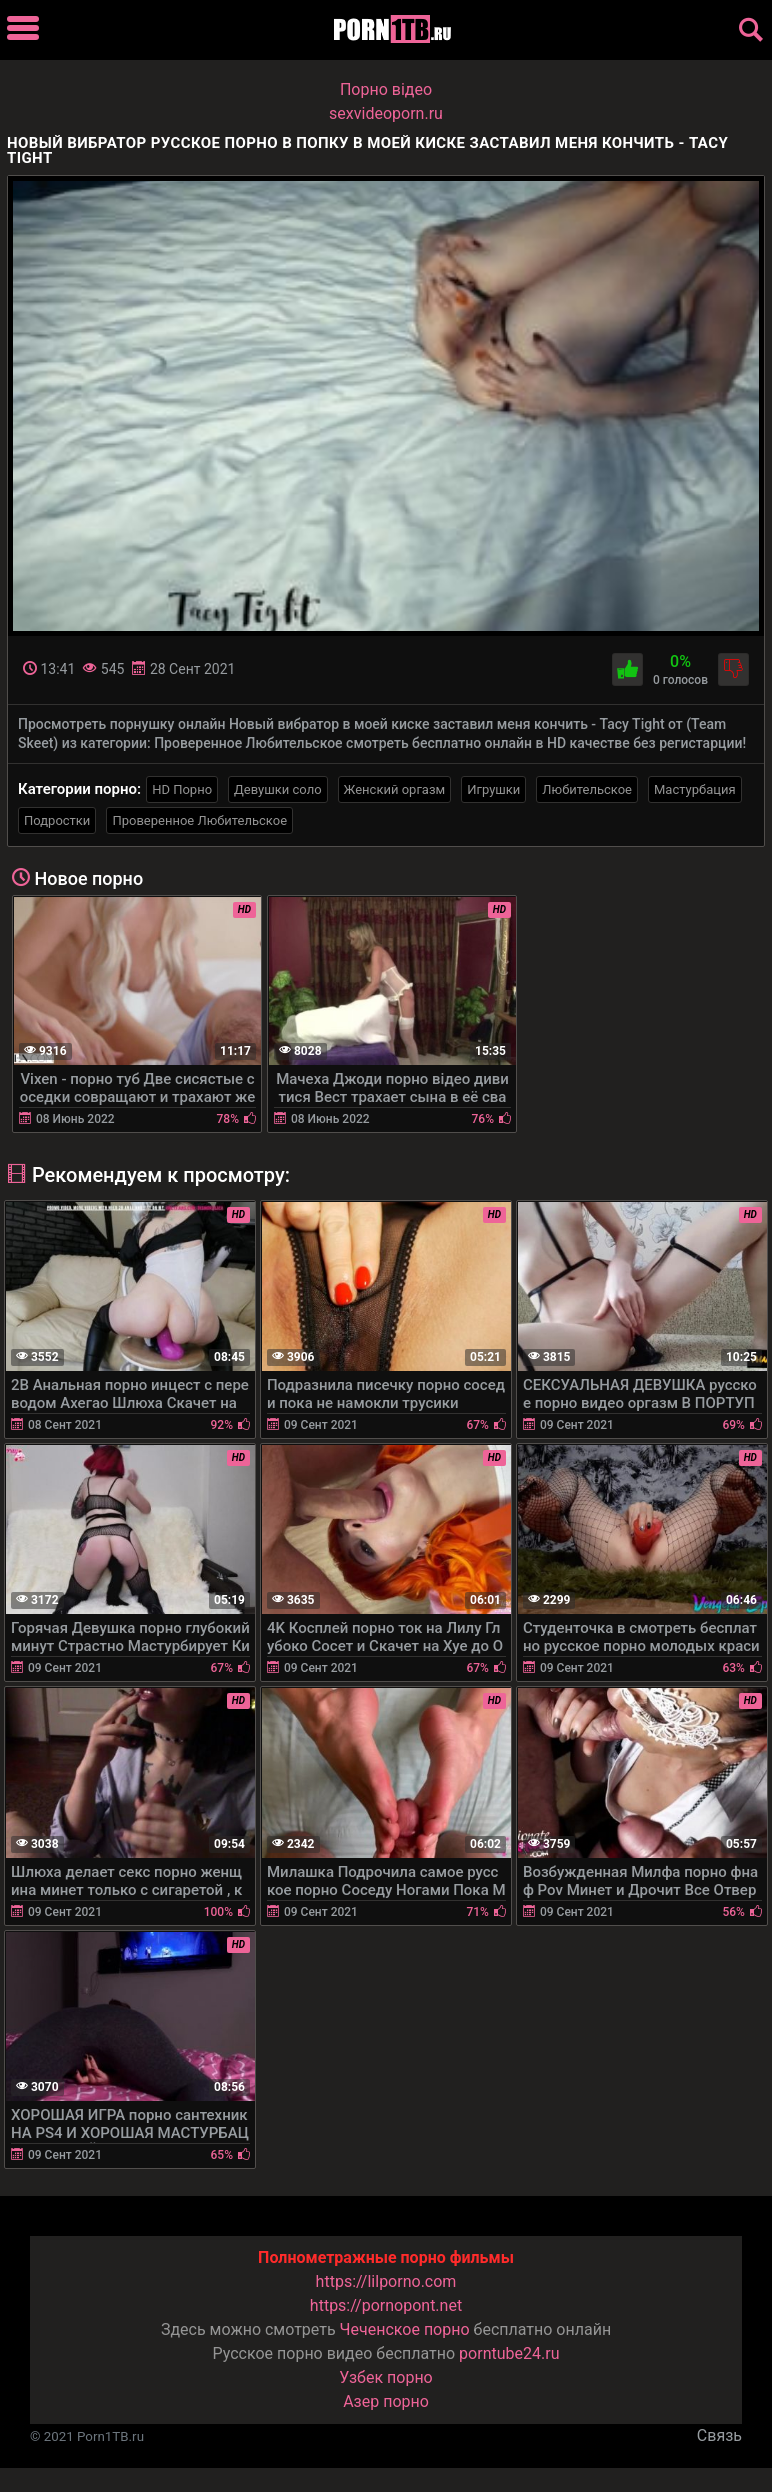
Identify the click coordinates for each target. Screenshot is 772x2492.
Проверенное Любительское (199, 820)
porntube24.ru (509, 2353)
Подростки (57, 820)
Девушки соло (278, 789)
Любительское (587, 789)
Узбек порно (386, 2377)
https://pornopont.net (386, 2305)
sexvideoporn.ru (386, 113)
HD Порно (182, 789)
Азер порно (386, 2401)
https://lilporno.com (386, 2281)
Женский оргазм (395, 789)
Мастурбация (695, 789)
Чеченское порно (405, 2329)
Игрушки (493, 789)
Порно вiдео (386, 89)
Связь (719, 2435)
